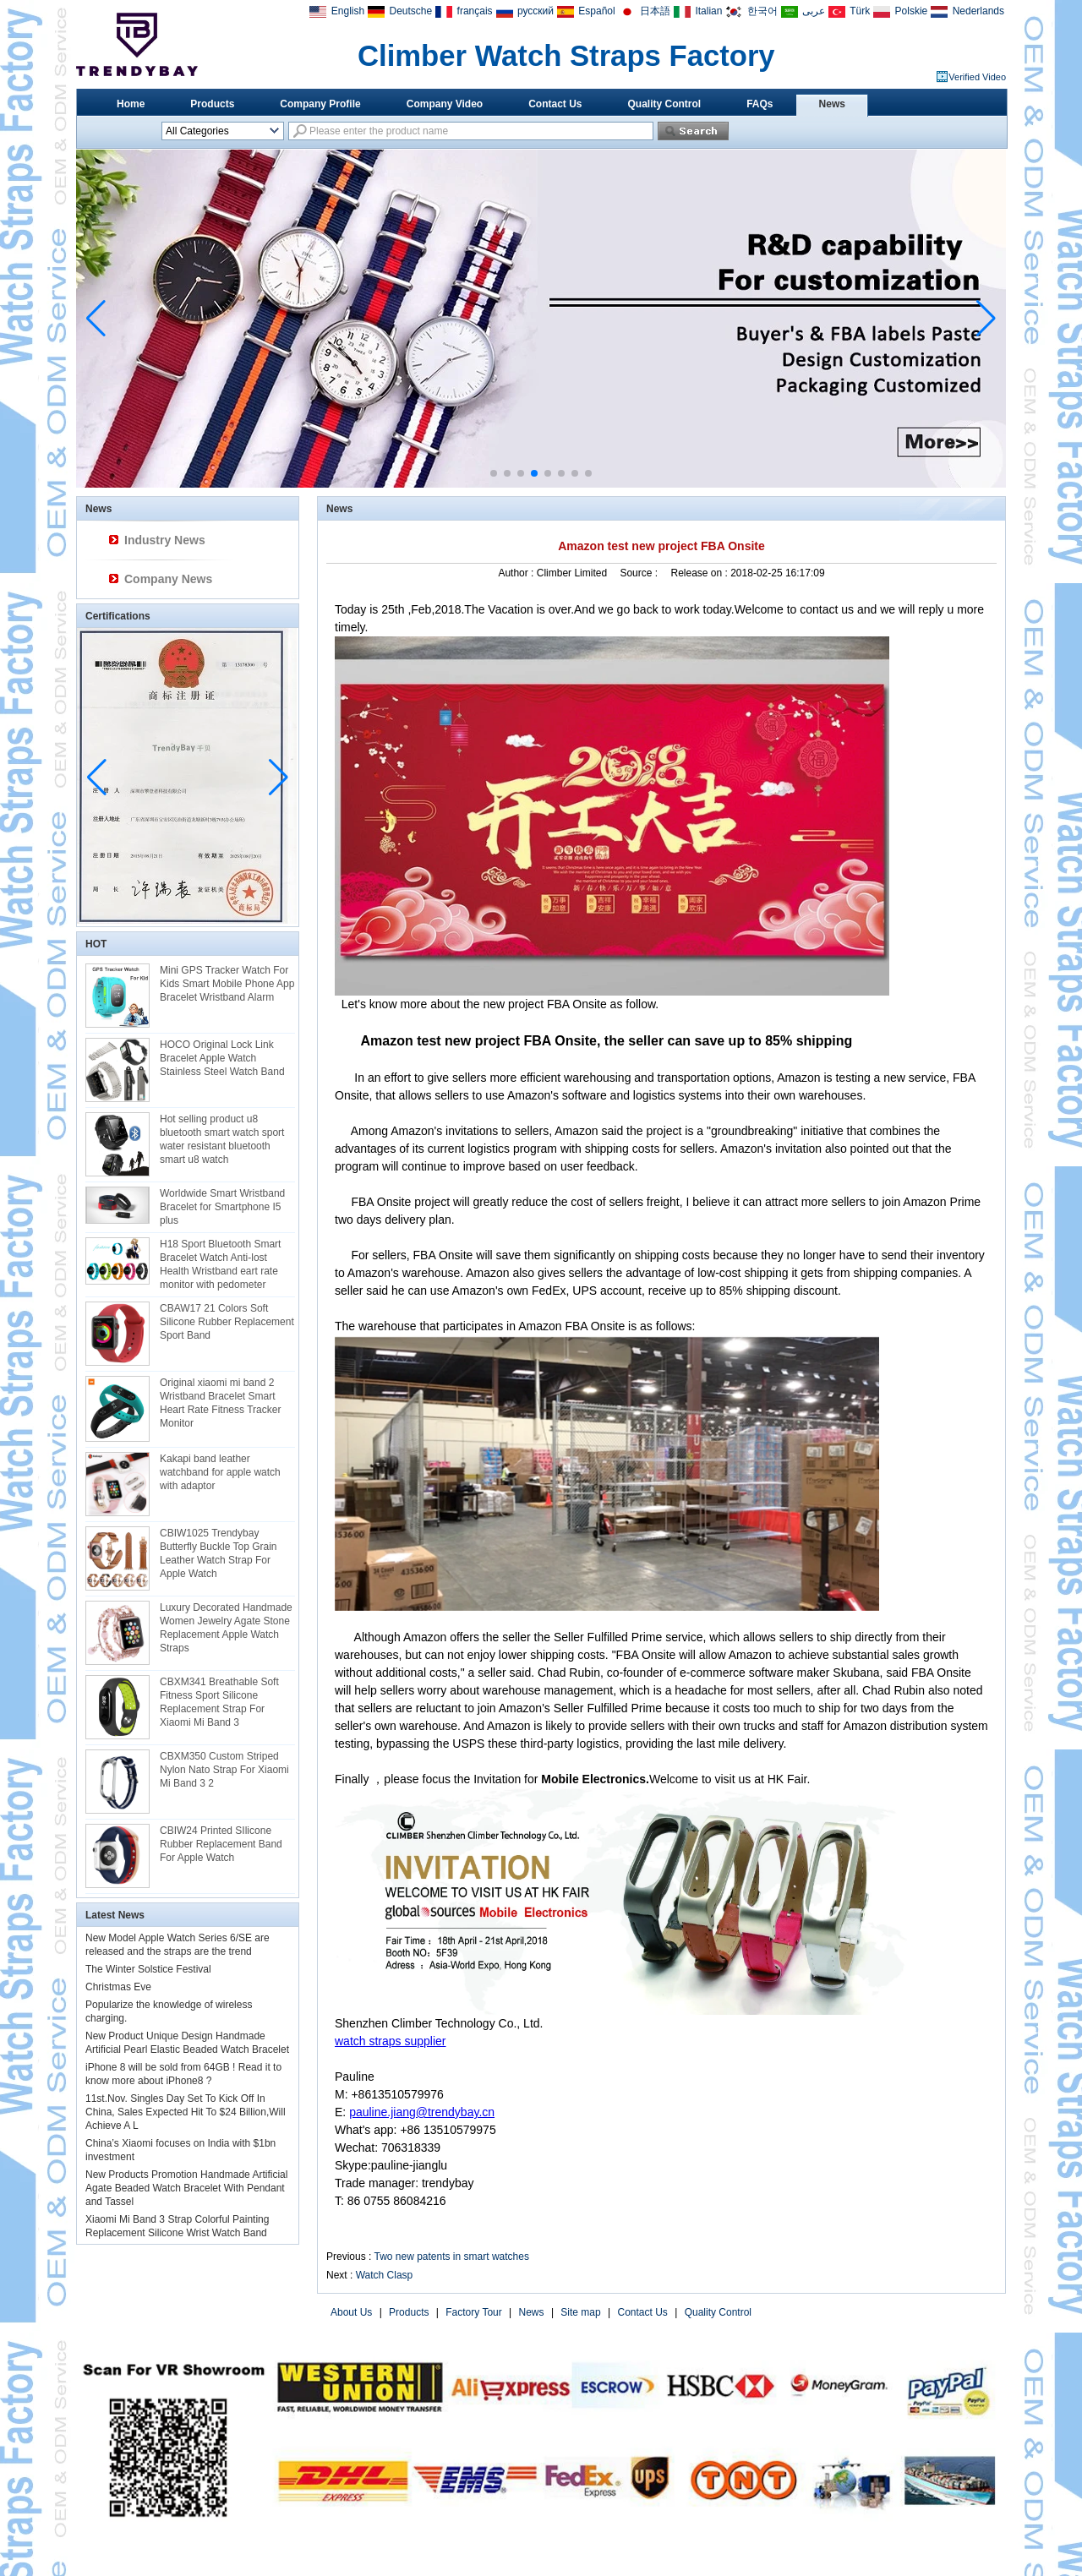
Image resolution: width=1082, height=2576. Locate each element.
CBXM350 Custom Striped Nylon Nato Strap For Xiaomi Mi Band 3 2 (224, 1769)
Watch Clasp (384, 2275)
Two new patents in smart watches (451, 2256)
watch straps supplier (390, 2041)
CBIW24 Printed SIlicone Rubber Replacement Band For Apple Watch (221, 1844)
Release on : (700, 573)
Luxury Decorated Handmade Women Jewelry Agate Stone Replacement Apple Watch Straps (226, 1628)
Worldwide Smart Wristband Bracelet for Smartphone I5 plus (222, 1206)
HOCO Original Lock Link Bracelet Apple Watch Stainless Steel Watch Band (222, 1058)
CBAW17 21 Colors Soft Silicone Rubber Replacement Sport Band (227, 1321)
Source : (640, 573)
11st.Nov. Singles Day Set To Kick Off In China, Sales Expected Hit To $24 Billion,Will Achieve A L (185, 2112)
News (832, 104)
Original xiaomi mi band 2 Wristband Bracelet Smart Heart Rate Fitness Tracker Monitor (220, 1403)
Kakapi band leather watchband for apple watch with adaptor (220, 1472)
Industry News (164, 540)
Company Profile (320, 104)
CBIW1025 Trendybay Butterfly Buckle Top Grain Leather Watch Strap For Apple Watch (218, 1553)
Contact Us (555, 104)
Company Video (445, 104)
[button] (493, 473)
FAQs (759, 104)
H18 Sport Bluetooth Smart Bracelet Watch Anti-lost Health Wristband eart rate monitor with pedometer (220, 1264)
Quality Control (665, 104)
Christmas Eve (118, 1987)
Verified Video (977, 77)
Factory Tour (473, 2312)
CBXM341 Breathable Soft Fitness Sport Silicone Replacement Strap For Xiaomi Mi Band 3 (219, 1702)
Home (131, 104)
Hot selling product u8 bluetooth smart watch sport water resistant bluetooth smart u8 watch (222, 1139)
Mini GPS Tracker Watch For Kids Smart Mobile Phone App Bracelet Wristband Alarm (227, 983)
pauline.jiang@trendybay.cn (422, 2112)
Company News (168, 579)
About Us (351, 2312)
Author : (517, 573)
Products (212, 104)
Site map (580, 2312)
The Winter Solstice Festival (148, 1969)
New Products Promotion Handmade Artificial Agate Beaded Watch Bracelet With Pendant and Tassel (186, 2188)
